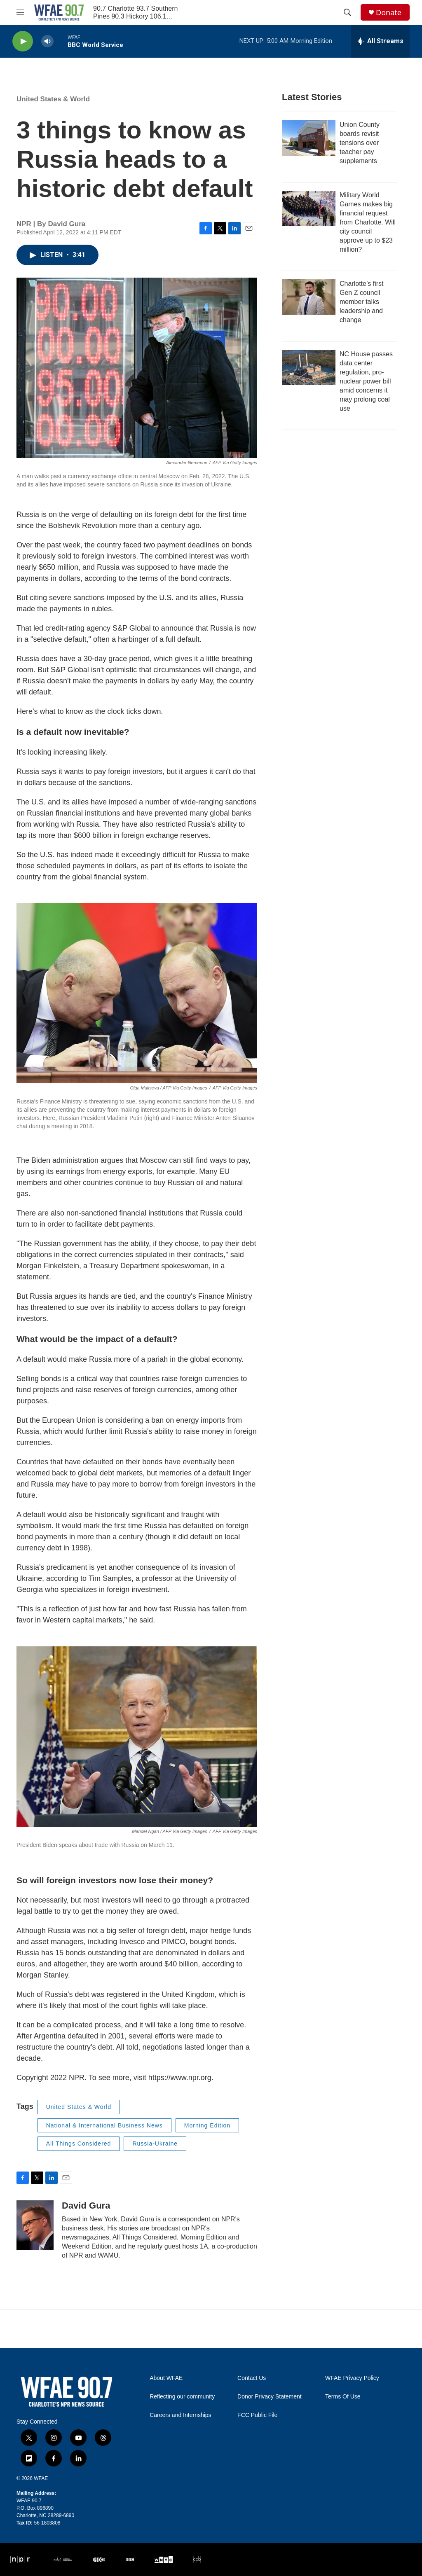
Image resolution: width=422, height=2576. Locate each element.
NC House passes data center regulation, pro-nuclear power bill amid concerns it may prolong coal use (366, 381)
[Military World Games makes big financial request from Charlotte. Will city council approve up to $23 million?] (308, 208)
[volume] (47, 41)
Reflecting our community (182, 2397)
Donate (388, 12)
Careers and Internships (180, 2415)
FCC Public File (257, 2415)
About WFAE (166, 2378)
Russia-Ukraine (155, 2143)
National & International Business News (104, 2125)
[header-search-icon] (347, 12)
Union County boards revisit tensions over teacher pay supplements (360, 142)
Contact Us (251, 2378)
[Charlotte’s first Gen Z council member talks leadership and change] (308, 297)
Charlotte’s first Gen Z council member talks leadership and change (361, 301)
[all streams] (380, 41)
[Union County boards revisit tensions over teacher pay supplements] (308, 138)
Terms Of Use (343, 2397)
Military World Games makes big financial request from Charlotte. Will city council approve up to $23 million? (368, 222)
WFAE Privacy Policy (352, 2378)
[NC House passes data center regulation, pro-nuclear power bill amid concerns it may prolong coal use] (308, 367)
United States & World (53, 99)
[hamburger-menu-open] (20, 12)
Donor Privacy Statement (269, 2397)
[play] (22, 41)
